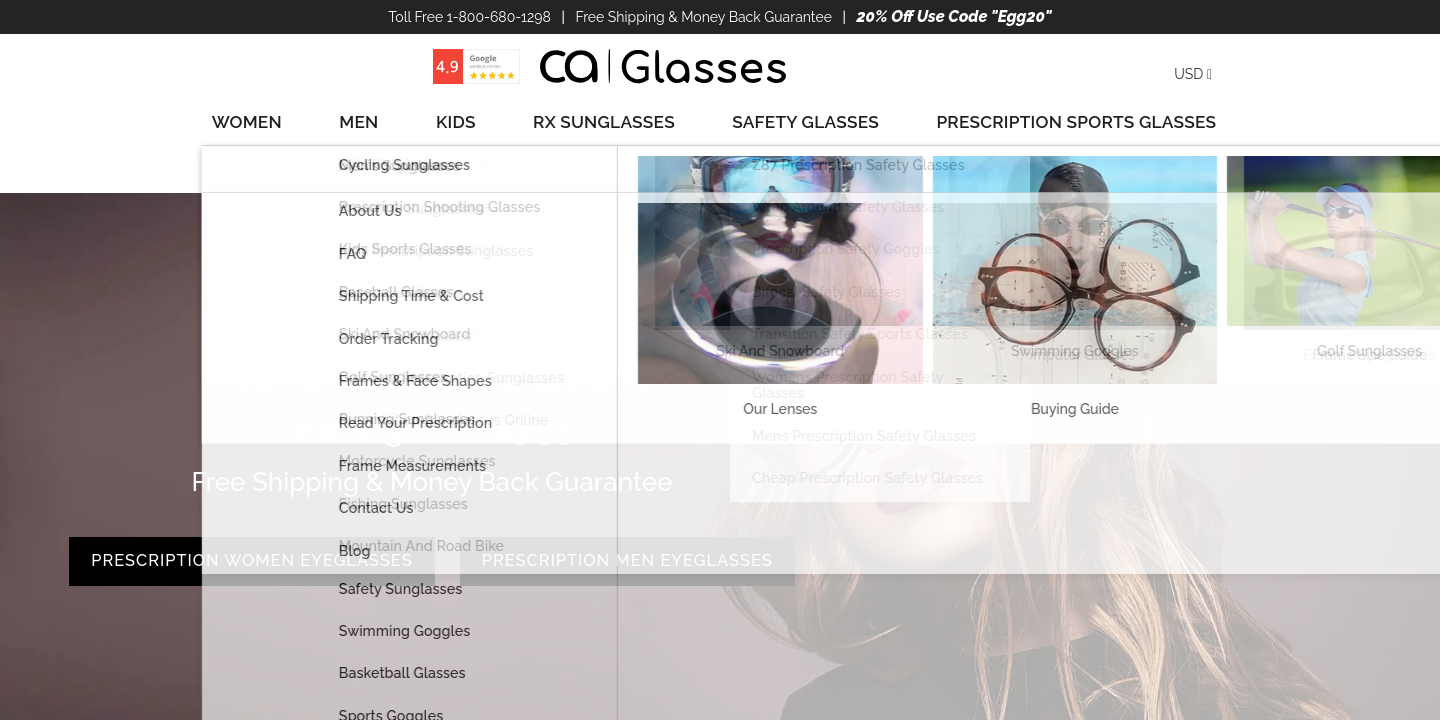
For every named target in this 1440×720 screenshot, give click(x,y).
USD (1193, 74)
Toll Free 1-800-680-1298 (469, 17)
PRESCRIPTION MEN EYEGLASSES (431, 545)
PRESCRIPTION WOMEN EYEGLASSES (432, 464)
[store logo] (663, 66)
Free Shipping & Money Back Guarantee (703, 17)
